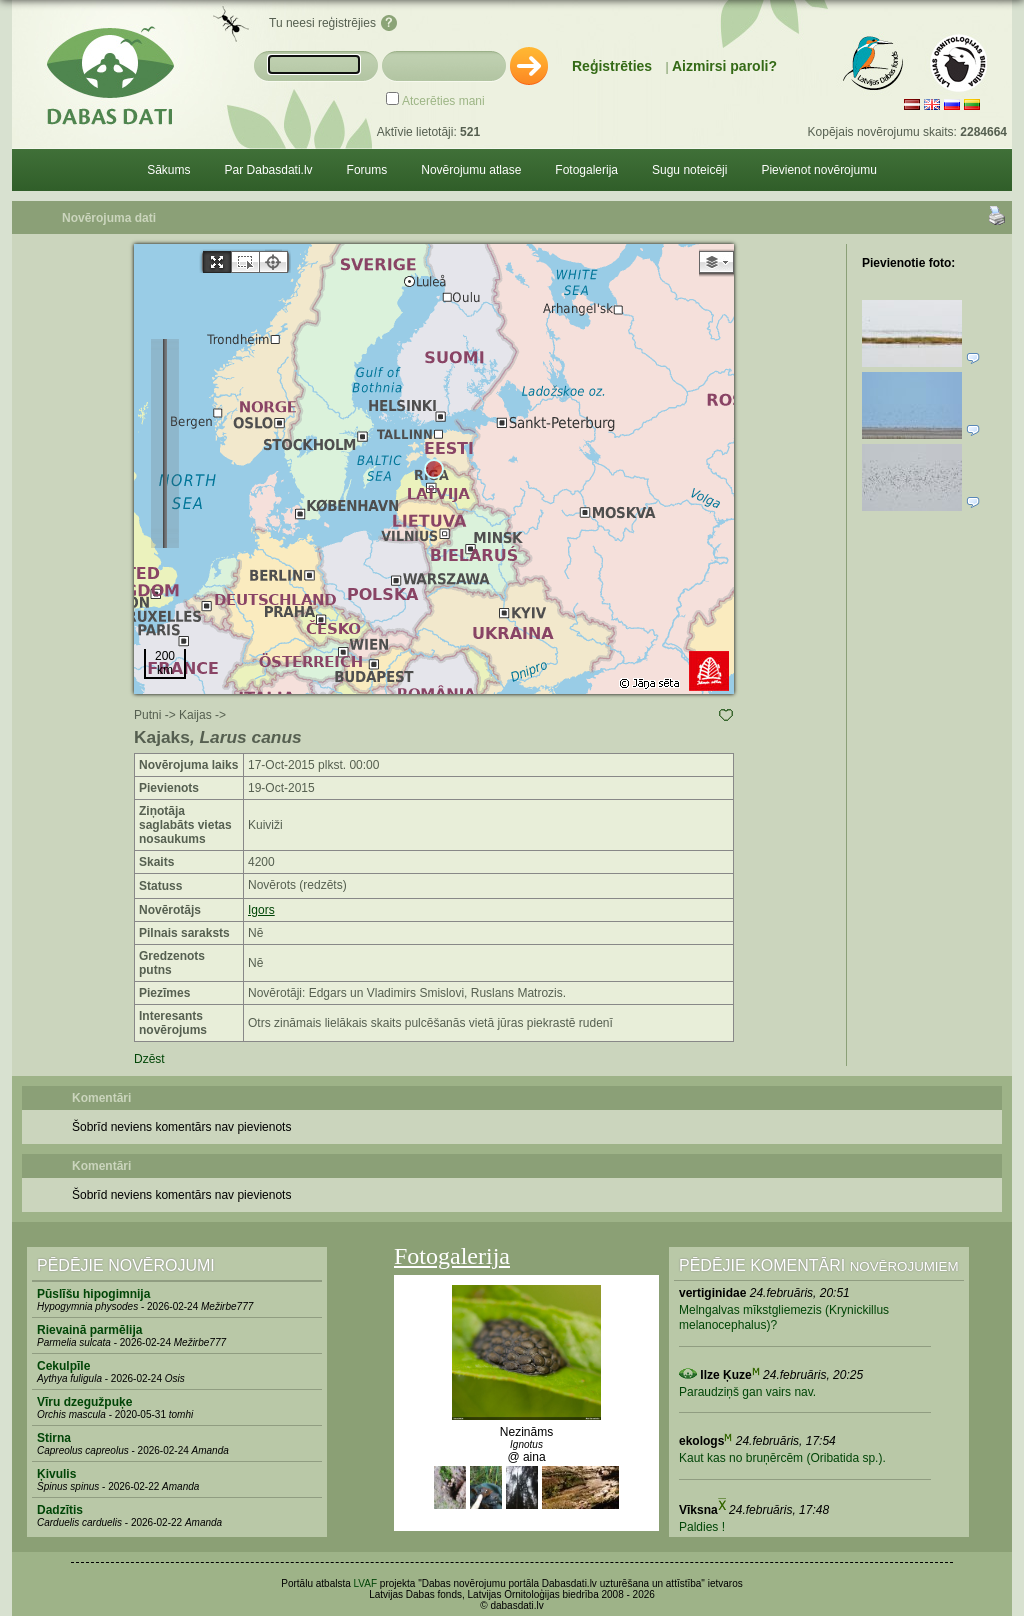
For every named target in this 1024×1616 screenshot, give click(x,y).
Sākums (168, 170)
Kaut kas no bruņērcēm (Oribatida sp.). (782, 1458)
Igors (261, 910)
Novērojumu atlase (471, 170)
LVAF (366, 1583)
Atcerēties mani (443, 101)
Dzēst (149, 1059)
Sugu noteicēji (689, 170)
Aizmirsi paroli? (724, 66)
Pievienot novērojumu (818, 170)
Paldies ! (702, 1527)
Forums (367, 170)
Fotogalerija (586, 170)
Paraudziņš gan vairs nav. (747, 1392)
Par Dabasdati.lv (269, 170)
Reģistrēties (612, 66)
